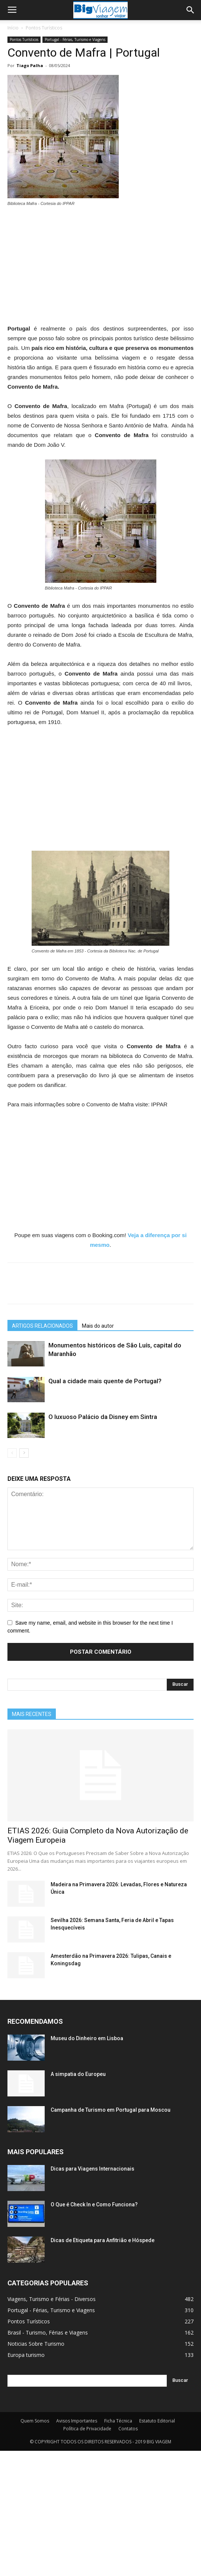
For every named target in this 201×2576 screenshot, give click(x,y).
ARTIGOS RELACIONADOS (42, 1326)
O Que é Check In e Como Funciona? (94, 2204)
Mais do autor (98, 1326)
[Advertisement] (100, 268)
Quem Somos (34, 2421)
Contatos (128, 2428)
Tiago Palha (29, 65)
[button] (190, 10)
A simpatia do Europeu (78, 2074)
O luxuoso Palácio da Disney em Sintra (102, 1416)
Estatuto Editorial (157, 2421)
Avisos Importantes (76, 2421)
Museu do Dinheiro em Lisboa (87, 2038)
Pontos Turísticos (44, 28)
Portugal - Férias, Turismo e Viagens (75, 39)
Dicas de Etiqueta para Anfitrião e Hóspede (102, 2240)
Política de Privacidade (87, 2428)
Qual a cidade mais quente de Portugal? (105, 1381)
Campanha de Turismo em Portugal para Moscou (110, 2110)
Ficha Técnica (118, 2421)
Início (13, 28)
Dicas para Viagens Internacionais (92, 2169)
